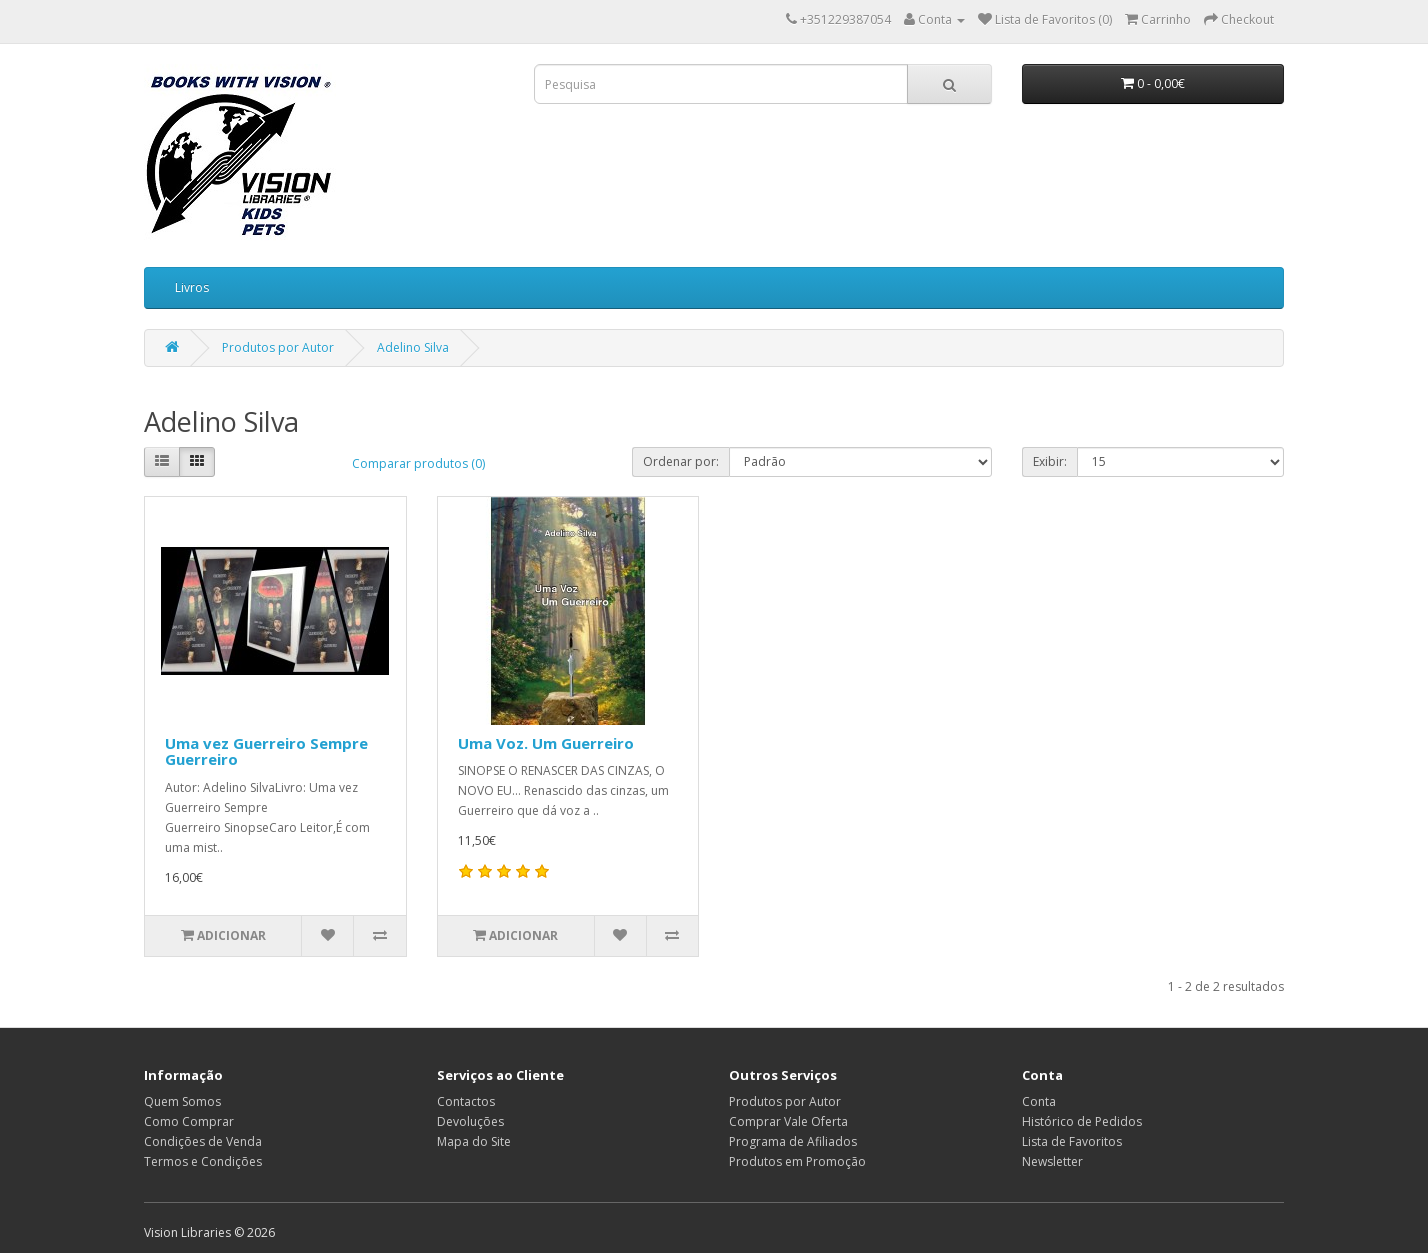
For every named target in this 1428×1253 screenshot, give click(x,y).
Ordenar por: (681, 461)
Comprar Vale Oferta (788, 1121)
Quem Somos (182, 1101)
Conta (1039, 1101)
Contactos (466, 1101)
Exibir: (1050, 461)
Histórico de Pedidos (1082, 1121)
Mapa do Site (474, 1141)
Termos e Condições (203, 1161)
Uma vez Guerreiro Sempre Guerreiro (266, 751)
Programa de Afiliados (793, 1141)
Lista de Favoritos (1072, 1141)
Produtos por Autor (278, 347)
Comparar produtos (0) (418, 463)
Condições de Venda (203, 1141)
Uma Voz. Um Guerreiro (546, 743)
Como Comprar (189, 1121)
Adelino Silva (413, 347)
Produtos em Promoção (797, 1161)
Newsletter (1052, 1161)
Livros (192, 287)
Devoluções (470, 1121)
